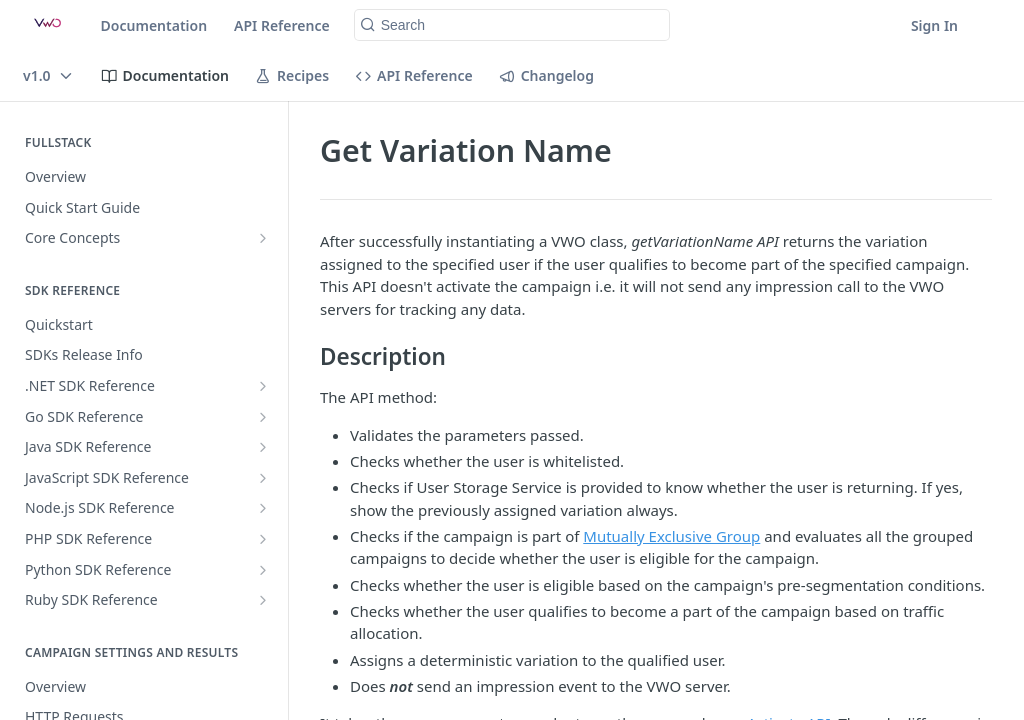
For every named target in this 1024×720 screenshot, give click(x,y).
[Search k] (512, 25)
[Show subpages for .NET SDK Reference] (263, 386)
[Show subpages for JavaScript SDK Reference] (263, 478)
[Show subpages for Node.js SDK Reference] (263, 508)
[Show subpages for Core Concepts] (263, 238)
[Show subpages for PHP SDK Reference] (263, 539)
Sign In (934, 25)
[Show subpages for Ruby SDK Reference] (263, 600)
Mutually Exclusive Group (671, 536)
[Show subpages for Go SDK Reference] (263, 417)
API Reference (282, 25)
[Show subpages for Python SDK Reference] (263, 570)
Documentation (154, 25)
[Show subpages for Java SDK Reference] (263, 447)
